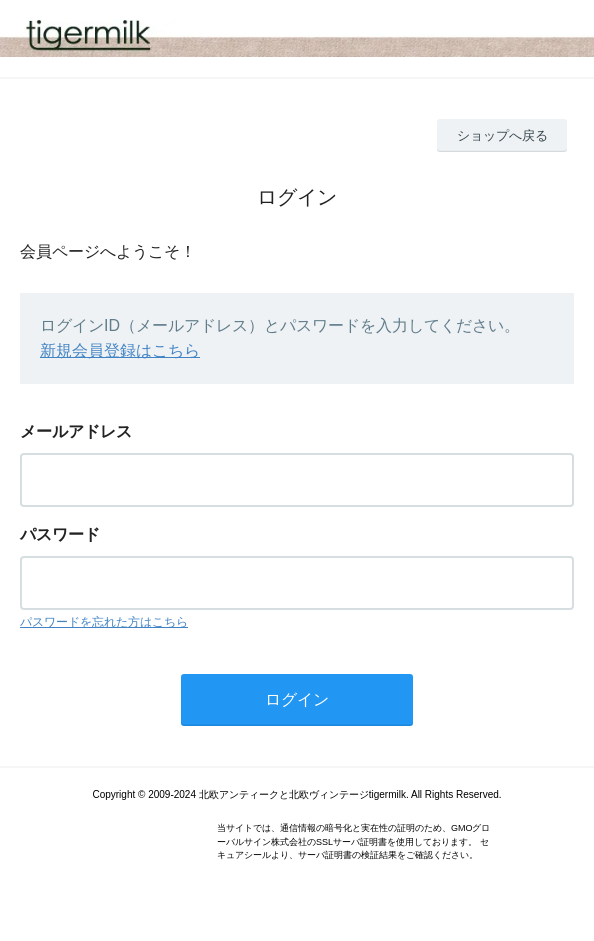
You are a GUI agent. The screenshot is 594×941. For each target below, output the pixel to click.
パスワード (60, 534)
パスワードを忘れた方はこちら (104, 622)
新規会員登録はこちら (120, 350)
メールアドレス (76, 431)
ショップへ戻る (502, 135)
